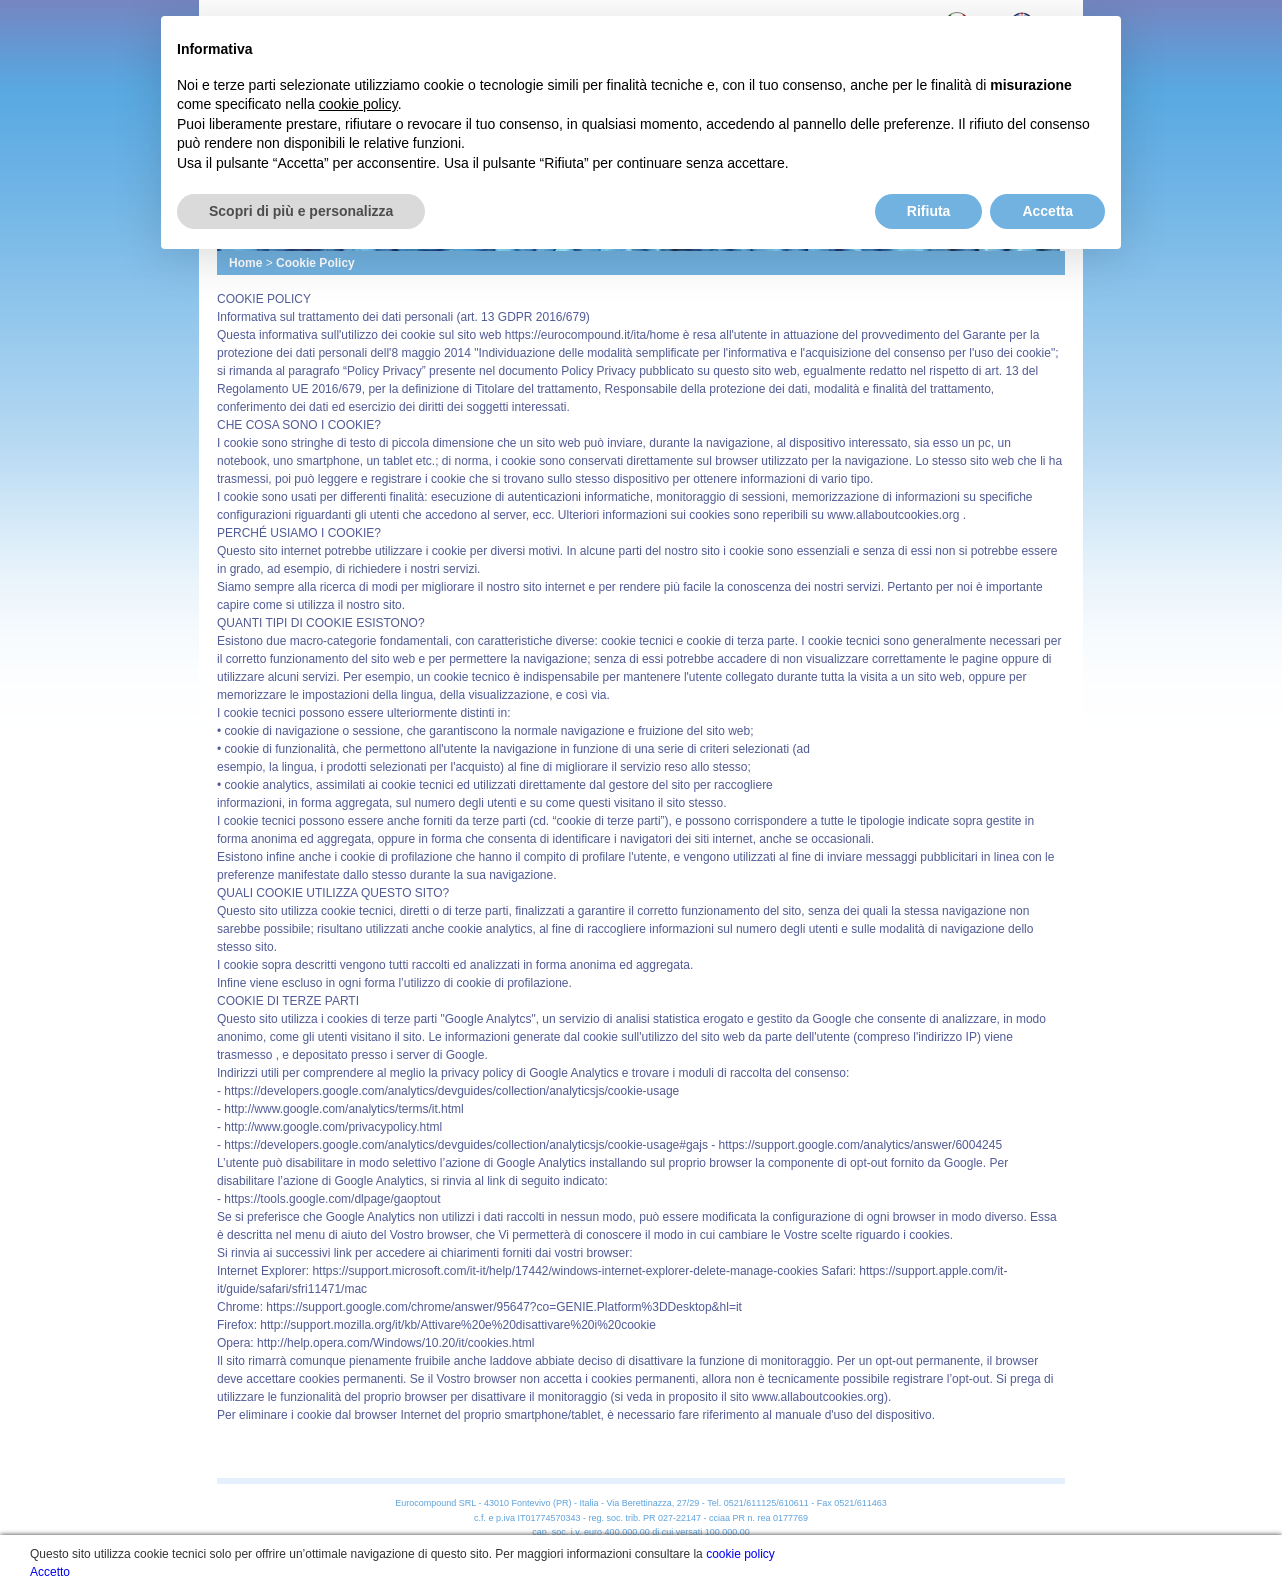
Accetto (50, 1572)
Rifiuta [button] (929, 211)
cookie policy (740, 1554)
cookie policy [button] (358, 104)
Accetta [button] (1047, 211)
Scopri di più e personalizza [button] (301, 211)
